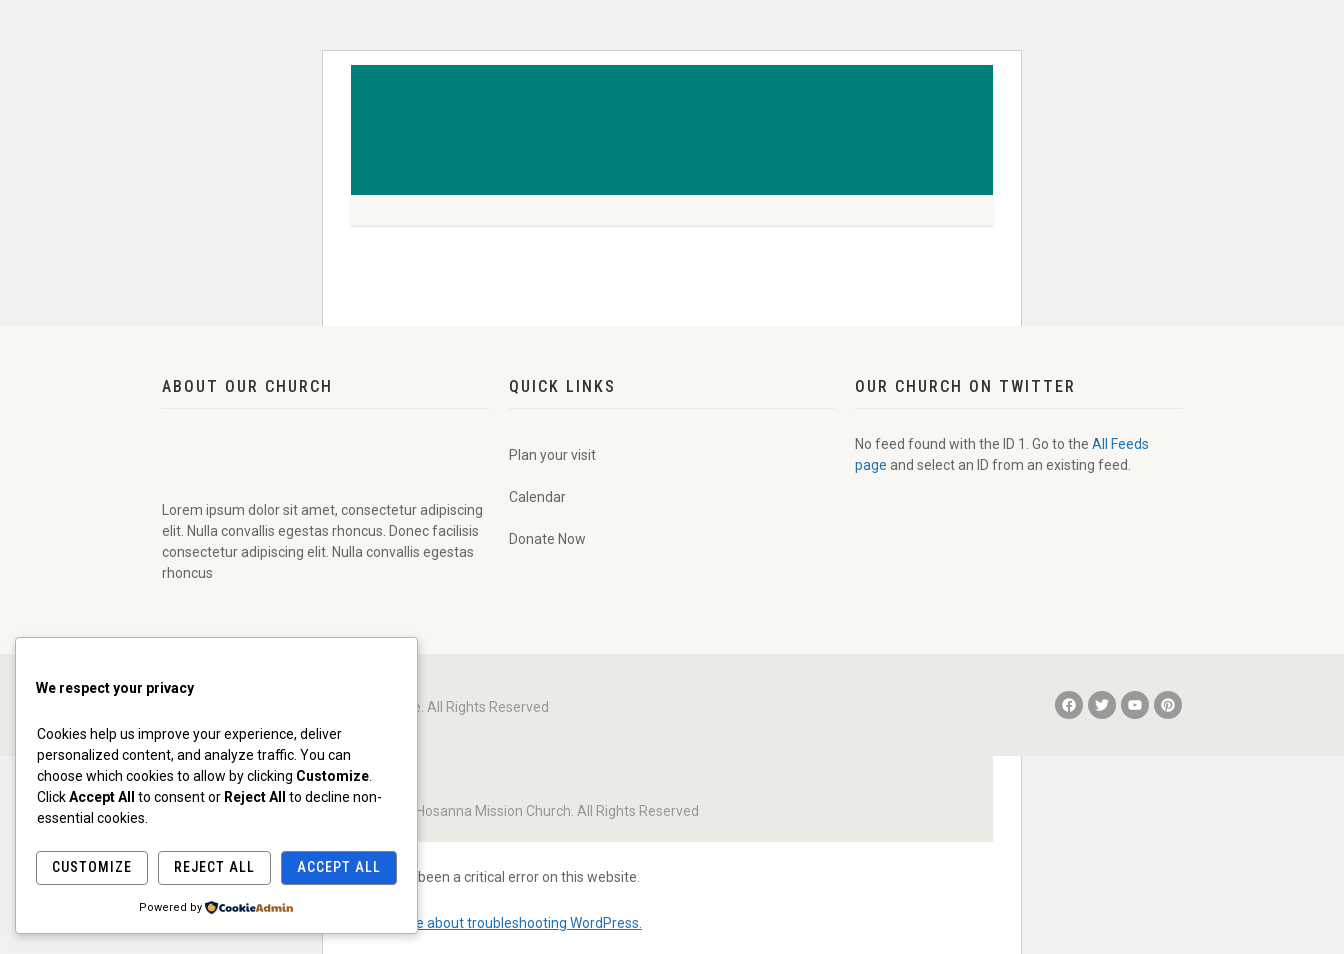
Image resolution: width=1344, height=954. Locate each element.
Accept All (339, 867)
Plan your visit (552, 455)
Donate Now (547, 539)
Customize (92, 867)
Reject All (214, 867)
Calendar (537, 497)
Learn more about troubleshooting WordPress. (496, 923)
